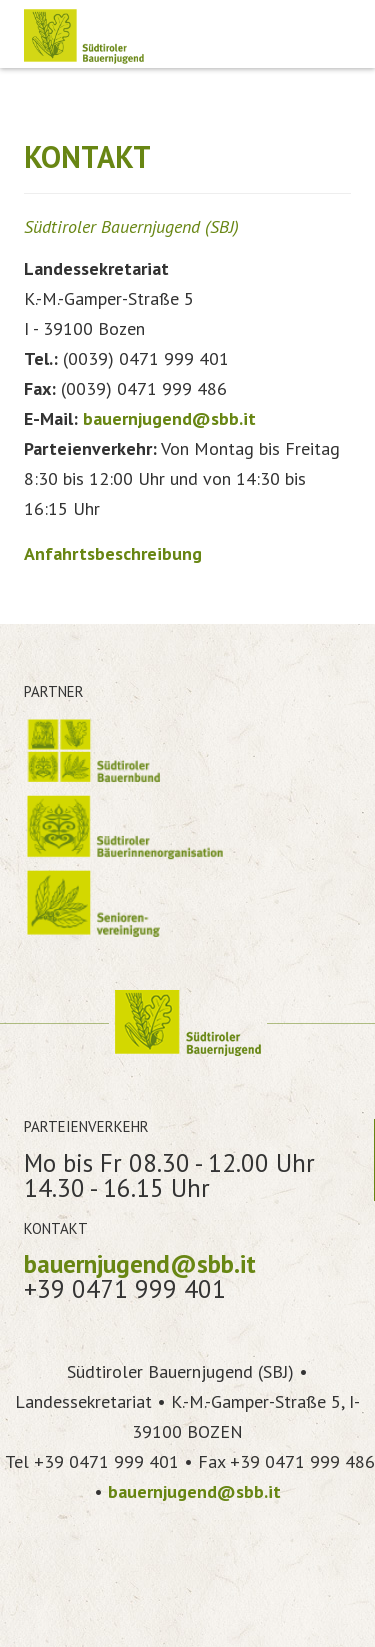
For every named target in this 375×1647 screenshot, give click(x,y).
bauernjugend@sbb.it (169, 418)
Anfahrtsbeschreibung (113, 553)
